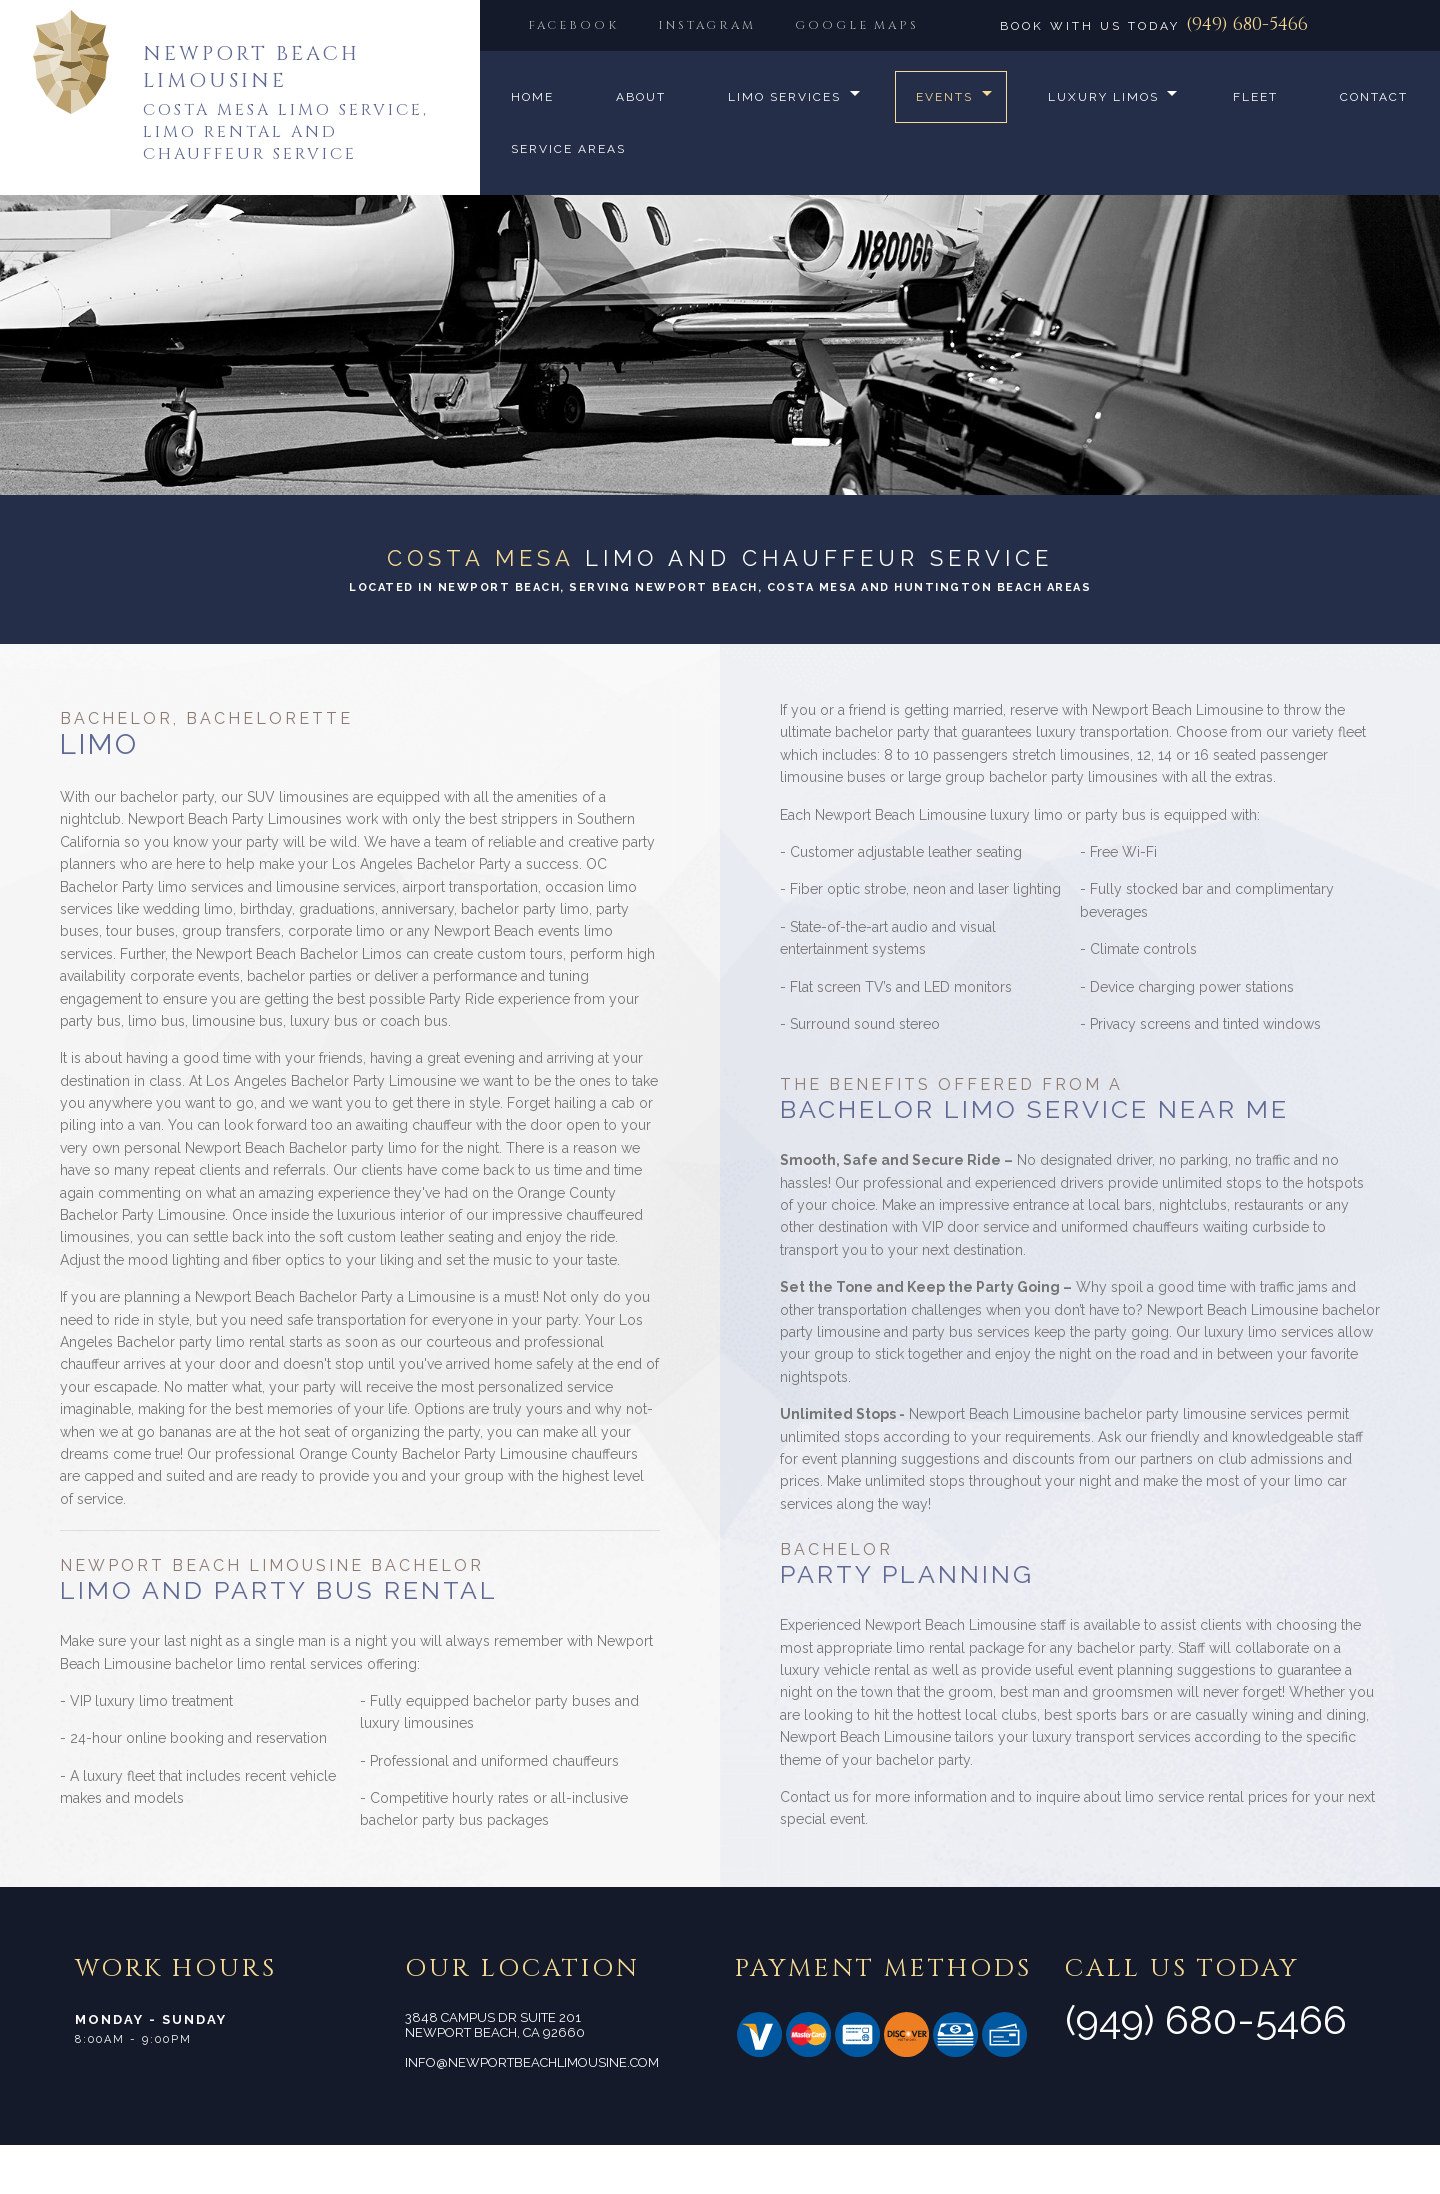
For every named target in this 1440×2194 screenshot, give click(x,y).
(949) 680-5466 (1247, 24)
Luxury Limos (1107, 146)
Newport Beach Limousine (251, 67)
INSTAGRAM (718, 25)
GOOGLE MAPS (593, 75)
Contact (545, 198)
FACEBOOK (576, 25)
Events (946, 146)
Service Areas (698, 198)
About (641, 146)
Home (532, 146)
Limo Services (784, 146)
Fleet (1262, 146)
